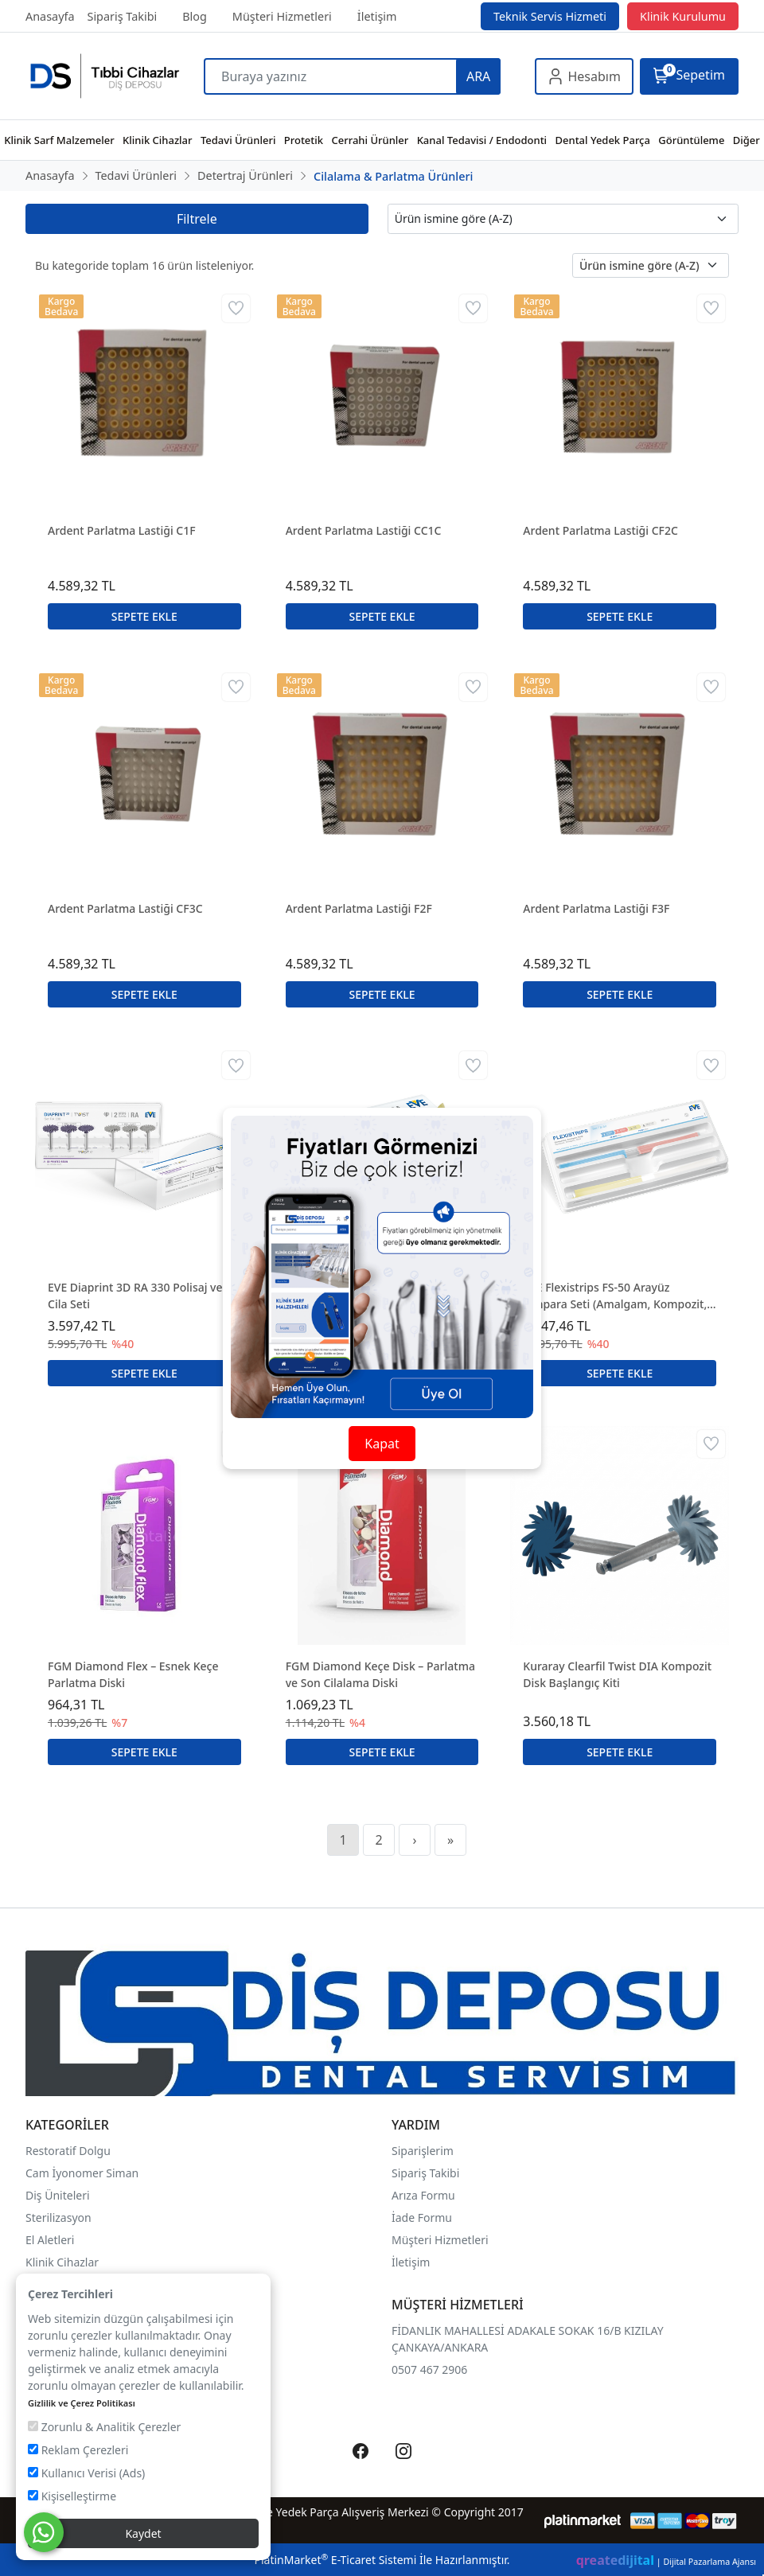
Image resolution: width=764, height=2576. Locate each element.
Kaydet (143, 2533)
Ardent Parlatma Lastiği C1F (122, 530)
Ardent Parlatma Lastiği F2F (359, 908)
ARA (478, 76)
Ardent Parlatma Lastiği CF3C (125, 908)
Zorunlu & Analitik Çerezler (104, 2426)
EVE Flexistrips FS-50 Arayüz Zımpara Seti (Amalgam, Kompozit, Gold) (615, 1296)
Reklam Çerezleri (78, 2449)
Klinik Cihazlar (62, 2262)
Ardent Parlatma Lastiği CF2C (600, 530)
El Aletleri (49, 2239)
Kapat (381, 1443)
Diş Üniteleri (57, 2195)
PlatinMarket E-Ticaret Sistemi (335, 2559)
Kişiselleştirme (72, 2496)
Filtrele (197, 219)
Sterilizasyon (58, 2217)
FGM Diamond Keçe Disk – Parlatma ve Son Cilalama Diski (380, 1674)
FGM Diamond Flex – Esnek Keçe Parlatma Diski (133, 1674)
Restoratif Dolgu (68, 2150)
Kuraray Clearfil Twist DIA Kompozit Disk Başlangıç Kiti (617, 1674)
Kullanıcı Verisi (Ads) (86, 2473)
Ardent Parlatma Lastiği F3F (596, 908)
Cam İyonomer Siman (81, 2172)
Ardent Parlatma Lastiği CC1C (364, 530)
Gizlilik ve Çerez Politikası (81, 2403)
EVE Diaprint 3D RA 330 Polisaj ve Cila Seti (135, 1295)
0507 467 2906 (429, 2369)
